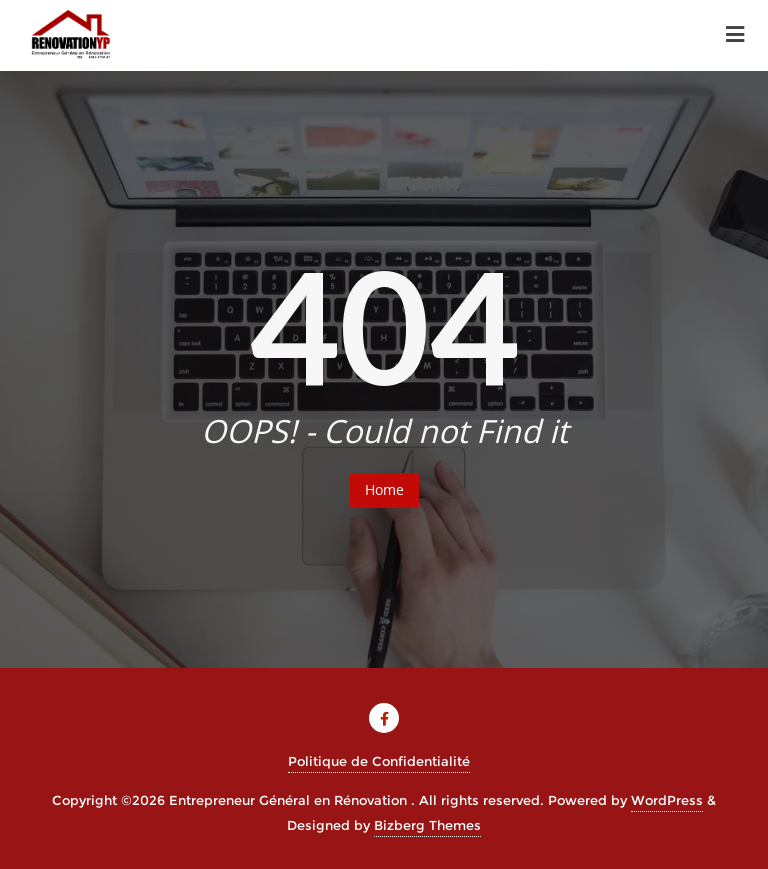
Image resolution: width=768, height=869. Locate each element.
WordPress (667, 800)
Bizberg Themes (427, 825)
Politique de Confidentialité (379, 761)
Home (384, 489)
